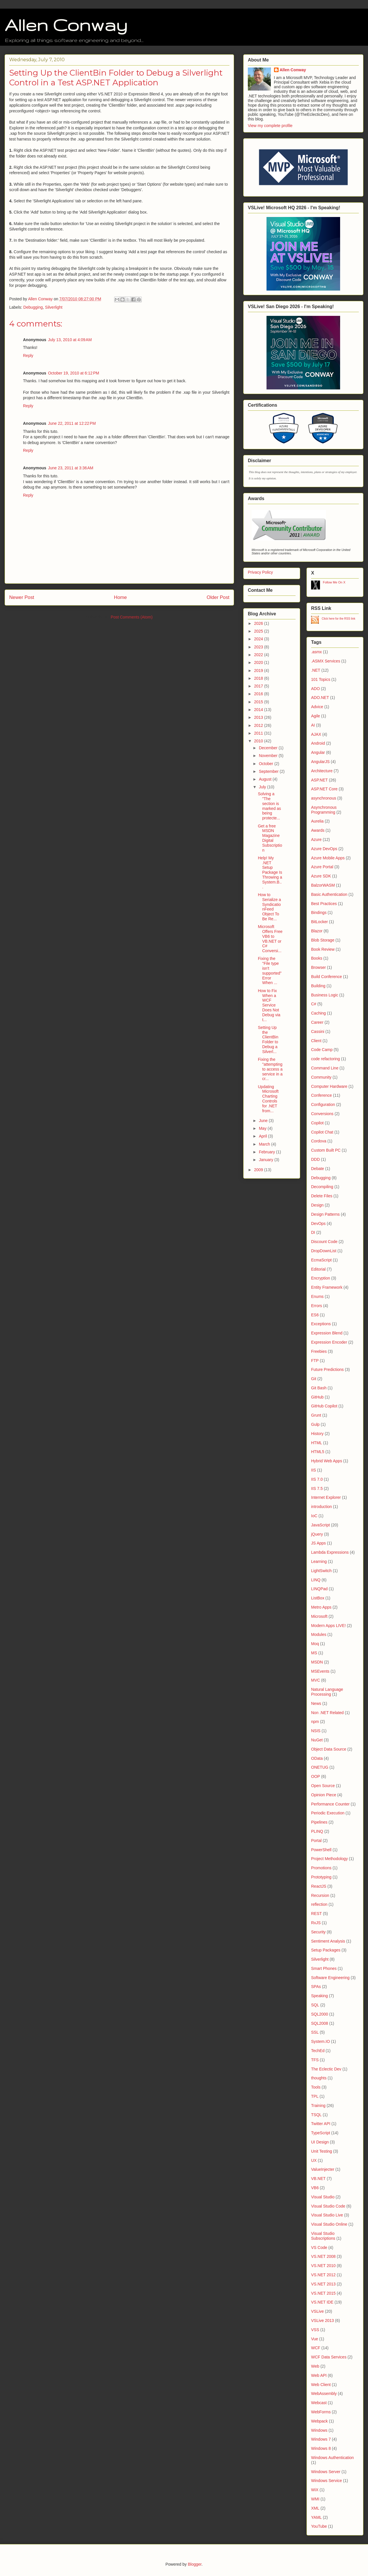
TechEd (318, 2050)
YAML (316, 2517)
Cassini (317, 1031)
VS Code (319, 2247)
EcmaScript (321, 1260)
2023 (259, 647)
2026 (259, 623)
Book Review (323, 949)
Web (315, 2366)
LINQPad (319, 1588)
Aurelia (317, 821)
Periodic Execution (327, 1813)
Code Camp (322, 1049)
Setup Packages (325, 1950)
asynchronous (323, 798)
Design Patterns (325, 1214)
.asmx (316, 652)
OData (317, 1758)
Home (120, 597)
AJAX (316, 734)
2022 (259, 654)
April (263, 1136)
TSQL (316, 2114)
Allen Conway (66, 24)
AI (313, 725)
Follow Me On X (334, 582)
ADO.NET (320, 697)
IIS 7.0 (317, 1479)
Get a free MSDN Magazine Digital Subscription (270, 838)
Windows (319, 2430)
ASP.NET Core (324, 789)
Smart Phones (324, 1968)
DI (313, 1232)
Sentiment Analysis (328, 1941)
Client (316, 1040)
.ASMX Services (325, 661)
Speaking (319, 1995)
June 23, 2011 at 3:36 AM (70, 468)
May (263, 1128)
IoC (314, 1515)
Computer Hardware (329, 1086)
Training (318, 2105)
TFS (315, 2060)
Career (317, 1022)
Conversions (322, 1113)
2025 (259, 631)
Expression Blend (326, 1333)
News (316, 1703)
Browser (318, 967)
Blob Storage (322, 940)
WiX (315, 2489)
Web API (319, 2375)
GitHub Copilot (324, 1406)
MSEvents (320, 1671)
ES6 (315, 1315)
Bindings (319, 912)
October (266, 763)
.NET (315, 670)
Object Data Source (328, 1749)
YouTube (319, 2526)
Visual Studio (322, 2197)
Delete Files (321, 1196)
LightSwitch (321, 1570)
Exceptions (321, 1323)
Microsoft (319, 1616)
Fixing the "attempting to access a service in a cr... (270, 1069)
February (267, 1152)
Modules (318, 1634)
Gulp (315, 1424)
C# (313, 1004)
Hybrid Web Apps (326, 1461)
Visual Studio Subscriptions (323, 2236)
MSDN (317, 1662)
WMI (315, 2499)
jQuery (317, 1534)
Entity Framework (326, 1287)
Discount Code (324, 1241)
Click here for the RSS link (338, 618)
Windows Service (326, 2480)
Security (318, 1932)
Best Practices (324, 903)
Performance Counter (330, 1804)
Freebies (319, 1351)
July (263, 787)
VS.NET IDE (322, 2302)
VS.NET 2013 (323, 2284)
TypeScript (320, 2133)
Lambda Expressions (330, 1552)
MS (314, 1653)
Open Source (323, 1785)
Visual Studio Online (329, 2224)
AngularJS (320, 761)
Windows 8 (321, 2448)
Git (313, 1378)
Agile (315, 716)
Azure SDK (321, 876)
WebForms (321, 2412)
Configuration (323, 1104)
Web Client (321, 2384)
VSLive (317, 2311)
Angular (318, 752)
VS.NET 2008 (323, 2256)
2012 (259, 725)
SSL (315, 2032)
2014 (259, 709)
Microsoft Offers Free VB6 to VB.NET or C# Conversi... (270, 938)
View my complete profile (270, 125)
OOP (315, 1776)
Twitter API (320, 2123)
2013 (259, 717)
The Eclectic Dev (326, 2069)
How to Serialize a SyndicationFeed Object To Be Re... (269, 906)
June (264, 1120)
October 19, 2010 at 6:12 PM (73, 373)
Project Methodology (329, 1858)
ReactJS (318, 1886)
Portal (316, 1840)
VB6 (315, 2187)
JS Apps (318, 1543)
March (265, 1144)
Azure (316, 839)
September (269, 771)
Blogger (194, 2564)
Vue (314, 2339)
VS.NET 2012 (323, 2275)
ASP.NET (319, 780)
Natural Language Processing (327, 1692)
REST (316, 1913)
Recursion (320, 1895)
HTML (316, 1442)
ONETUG (319, 1767)
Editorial (318, 1269)
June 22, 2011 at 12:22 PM (72, 423)
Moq (315, 1643)
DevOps (318, 1223)
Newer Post (21, 597)
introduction (321, 1506)
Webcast (319, 2402)
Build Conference (326, 976)
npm (315, 1721)
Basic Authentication (329, 894)
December (268, 748)
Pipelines (319, 1822)
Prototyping (321, 1877)
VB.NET (318, 2178)
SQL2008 (319, 2023)
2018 (259, 678)
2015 (259, 702)
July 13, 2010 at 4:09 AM (70, 339)
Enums (317, 1296)
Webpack (319, 2421)
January (266, 1159)
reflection (319, 1904)
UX (314, 2160)
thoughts (319, 2078)
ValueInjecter (322, 2169)
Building (318, 985)
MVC (315, 1680)
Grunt (316, 1415)
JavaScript (320, 1525)
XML (315, 2508)
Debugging (33, 307)
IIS (313, 1470)
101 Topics (320, 679)
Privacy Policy (260, 572)
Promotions (321, 1868)
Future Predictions (327, 1369)
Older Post (218, 597)
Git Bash (319, 1388)
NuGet (317, 1740)
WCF (315, 2348)
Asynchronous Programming (324, 810)
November (268, 755)
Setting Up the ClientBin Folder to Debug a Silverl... (268, 1039)
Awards (317, 830)
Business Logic (324, 995)
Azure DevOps (324, 848)
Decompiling (322, 1186)
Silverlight (54, 307)
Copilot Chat (322, 1132)
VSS (315, 2329)
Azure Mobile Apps (328, 858)
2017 (259, 686)
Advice (317, 706)
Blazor (317, 931)
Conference (321, 1095)
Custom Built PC (326, 1150)
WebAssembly (324, 2393)
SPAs (316, 1986)
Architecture (322, 771)
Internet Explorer (326, 1497)
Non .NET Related (327, 1712)
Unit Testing (321, 2151)
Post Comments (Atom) (131, 617)
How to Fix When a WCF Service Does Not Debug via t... (269, 1005)
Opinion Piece (323, 1795)
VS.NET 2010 (323, 2265)
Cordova (318, 1141)
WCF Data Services (328, 2357)
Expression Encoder (329, 1342)
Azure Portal (322, 867)
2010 (259, 741)
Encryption (320, 1278)
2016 (259, 693)
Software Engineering (330, 1977)
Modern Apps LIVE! (328, 1625)
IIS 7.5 (317, 1488)
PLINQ (317, 1831)
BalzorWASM (323, 885)
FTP (315, 1360)
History (317, 1433)
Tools (316, 2087)
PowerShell (321, 1849)
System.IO (320, 2041)
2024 (259, 639)
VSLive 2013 (322, 2320)
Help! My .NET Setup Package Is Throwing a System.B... (270, 872)
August (265, 779)
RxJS (316, 1922)
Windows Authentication (332, 2457)
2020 (259, 662)
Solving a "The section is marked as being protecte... (269, 806)
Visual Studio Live (327, 2215)
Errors (316, 1305)
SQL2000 (319, 2014)
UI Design (320, 2142)
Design (317, 1205)
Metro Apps (321, 1607)
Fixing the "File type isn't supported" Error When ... (269, 970)
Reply (28, 355)
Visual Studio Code (328, 2206)
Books (316, 958)
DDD (315, 1159)
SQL (315, 2005)
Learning (319, 1561)
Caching (318, 1013)
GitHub (317, 1397)
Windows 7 (321, 2439)
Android (318, 743)
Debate (317, 1168)
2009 (259, 1169)
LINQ (316, 1580)
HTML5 (317, 1451)
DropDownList (323, 1250)
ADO (315, 688)
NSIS (316, 1730)
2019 (259, 670)
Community (321, 1077)
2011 (259, 733)
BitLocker (319, 921)
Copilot (317, 1123)
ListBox (317, 1598)
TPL (315, 2096)
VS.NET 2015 (323, 2293)
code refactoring (325, 1058)
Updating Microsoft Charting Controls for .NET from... (268, 1098)
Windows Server (325, 2471)
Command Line (324, 1068)
